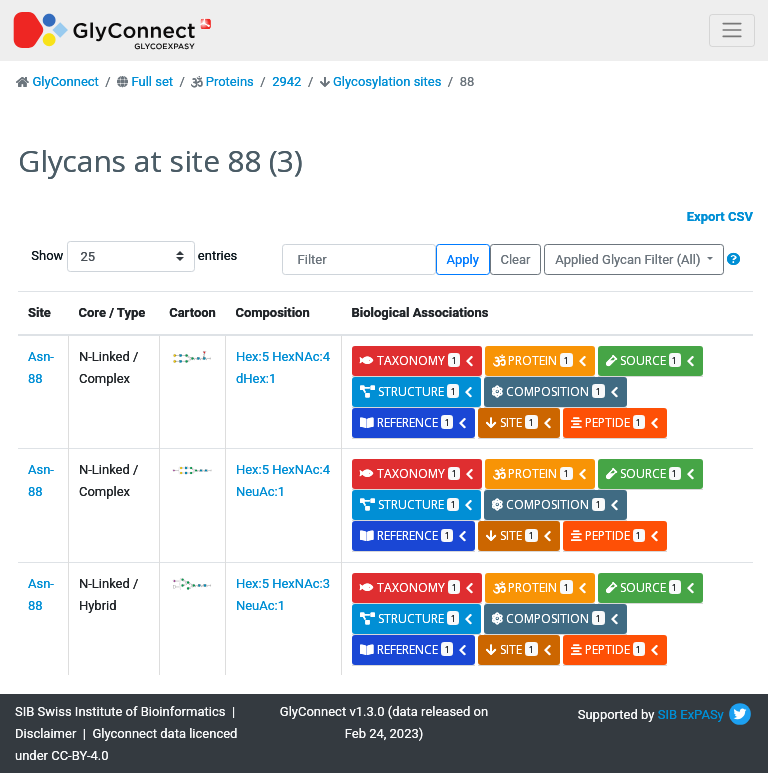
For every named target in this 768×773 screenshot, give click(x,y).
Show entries (95, 256)
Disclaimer (45, 733)
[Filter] (359, 259)
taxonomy (417, 360)
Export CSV (720, 216)
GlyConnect (65, 81)
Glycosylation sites (387, 81)
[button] (733, 259)
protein (540, 360)
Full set (152, 81)
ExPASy (702, 714)
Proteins (230, 81)
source (651, 360)
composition (555, 391)
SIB (667, 714)
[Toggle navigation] (732, 30)
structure (417, 391)
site (519, 422)
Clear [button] (515, 259)
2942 (286, 81)
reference (414, 422)
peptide (615, 422)
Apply (463, 259)
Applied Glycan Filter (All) (629, 259)
